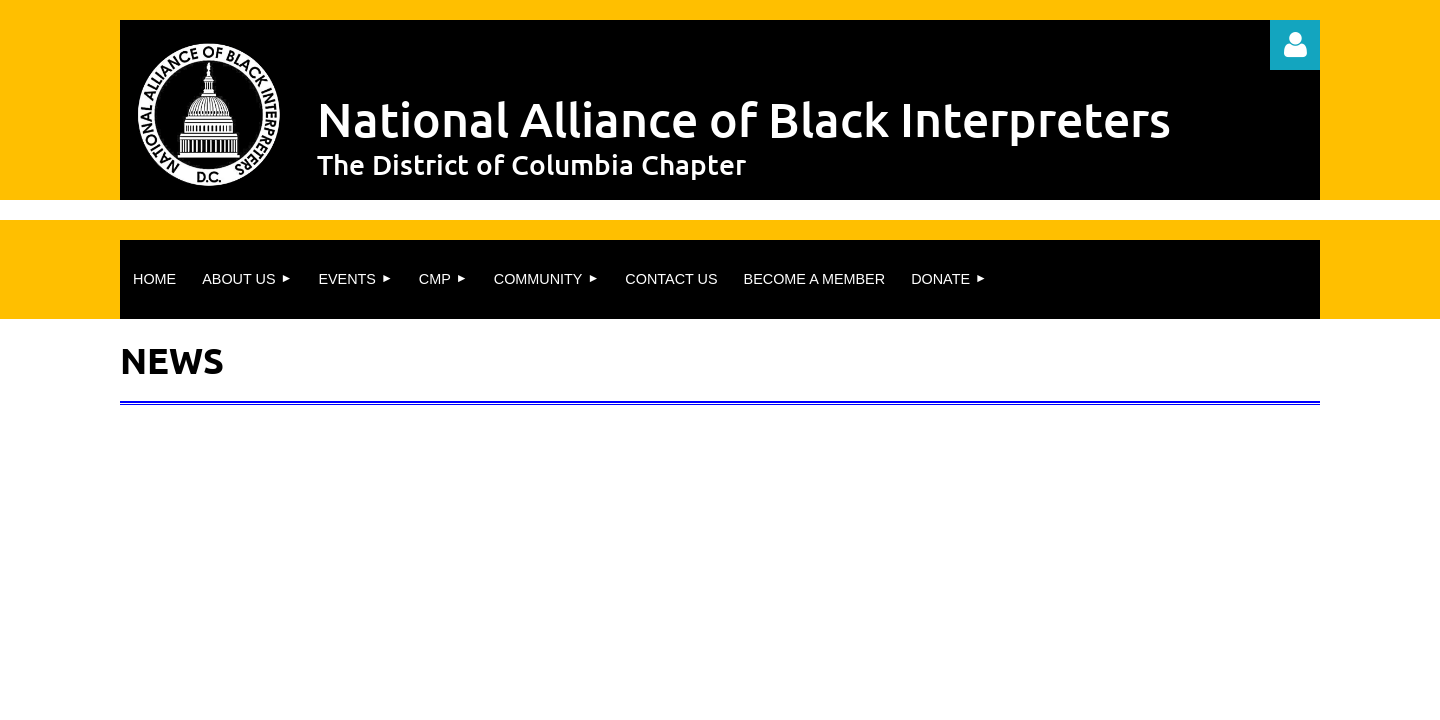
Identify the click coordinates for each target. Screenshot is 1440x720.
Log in (1295, 45)
